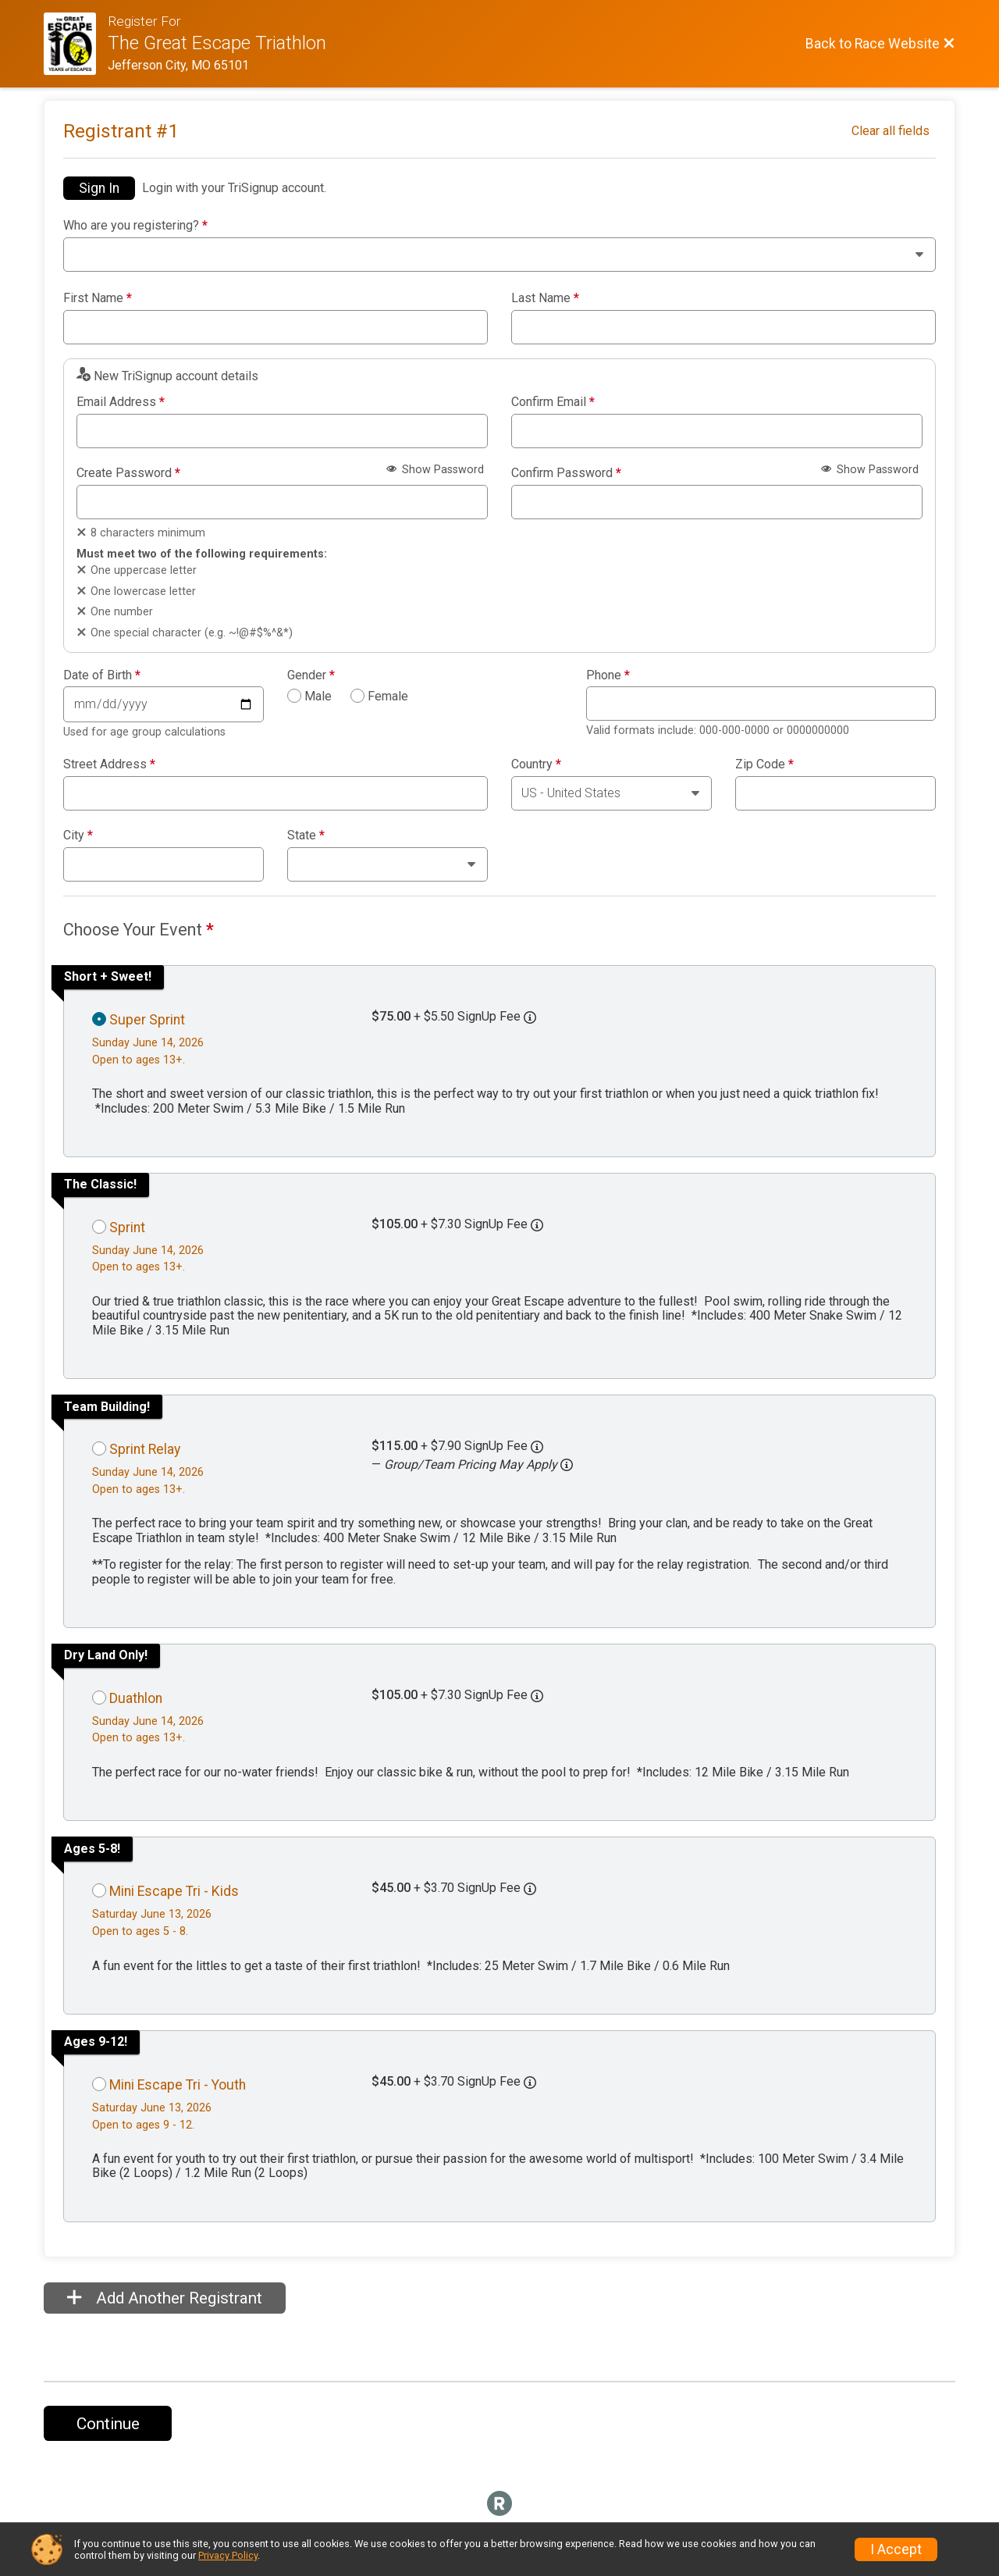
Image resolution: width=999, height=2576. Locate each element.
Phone (608, 675)
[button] (566, 1465)
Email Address (120, 402)
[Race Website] (76, 43)
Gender (311, 675)
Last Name (545, 298)
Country (536, 764)
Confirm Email (553, 402)
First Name (97, 298)
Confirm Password (566, 473)
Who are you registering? (135, 226)
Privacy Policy (228, 2555)
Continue (108, 2423)
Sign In (99, 188)
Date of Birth (101, 675)
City (78, 835)
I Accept (896, 2549)
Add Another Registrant (164, 2298)
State (306, 835)
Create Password (128, 473)
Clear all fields (890, 130)
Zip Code (764, 764)
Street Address (109, 764)
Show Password (435, 469)
